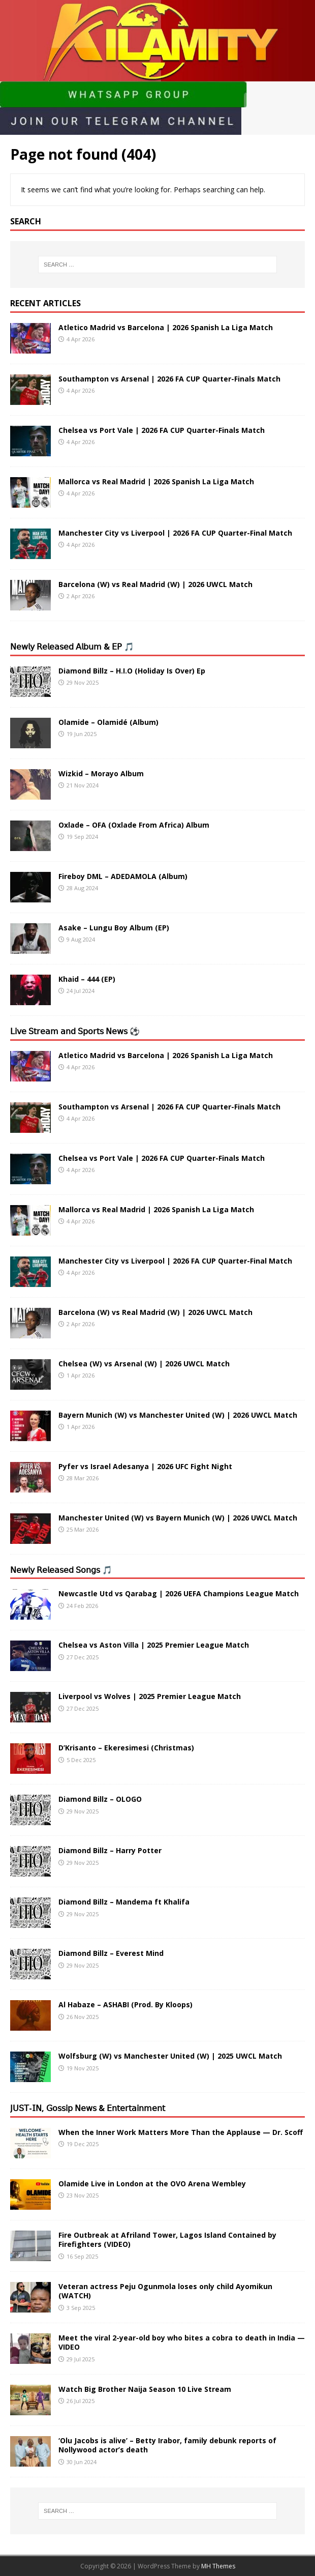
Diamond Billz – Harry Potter (110, 1850)
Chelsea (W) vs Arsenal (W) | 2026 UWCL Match (144, 1363)
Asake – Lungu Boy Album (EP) (113, 927)
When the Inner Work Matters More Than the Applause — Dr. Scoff (180, 2132)
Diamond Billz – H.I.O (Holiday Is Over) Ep (131, 671)
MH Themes (218, 2566)
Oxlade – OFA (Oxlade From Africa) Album (133, 825)
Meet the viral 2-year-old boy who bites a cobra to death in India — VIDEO (181, 2342)
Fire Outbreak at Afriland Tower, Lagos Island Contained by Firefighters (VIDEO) (167, 2239)
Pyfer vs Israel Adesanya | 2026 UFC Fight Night (145, 1466)
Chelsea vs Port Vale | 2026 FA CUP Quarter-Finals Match (161, 430)
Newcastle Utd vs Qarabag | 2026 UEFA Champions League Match (178, 1593)
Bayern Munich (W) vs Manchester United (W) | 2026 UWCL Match (177, 1415)
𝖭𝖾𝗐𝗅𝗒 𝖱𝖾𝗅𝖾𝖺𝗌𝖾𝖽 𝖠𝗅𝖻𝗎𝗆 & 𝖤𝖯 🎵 (72, 646)
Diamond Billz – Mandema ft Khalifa (124, 1902)
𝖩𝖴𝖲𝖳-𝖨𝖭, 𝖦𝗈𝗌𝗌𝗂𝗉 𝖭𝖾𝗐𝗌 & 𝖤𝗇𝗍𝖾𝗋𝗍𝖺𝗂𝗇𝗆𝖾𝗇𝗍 (87, 2108)
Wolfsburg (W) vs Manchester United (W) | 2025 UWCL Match (170, 2056)
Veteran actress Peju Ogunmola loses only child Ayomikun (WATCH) (165, 2290)
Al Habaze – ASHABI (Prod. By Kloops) (125, 2004)
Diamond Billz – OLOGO (100, 1799)
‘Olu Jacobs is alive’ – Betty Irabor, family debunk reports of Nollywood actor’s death (167, 2445)
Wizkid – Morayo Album (101, 773)
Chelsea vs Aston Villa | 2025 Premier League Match (153, 1645)
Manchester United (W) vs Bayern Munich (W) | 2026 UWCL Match (177, 1518)
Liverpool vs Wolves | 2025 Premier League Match (149, 1696)
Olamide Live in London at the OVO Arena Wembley (152, 2183)
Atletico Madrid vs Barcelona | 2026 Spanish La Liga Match (165, 327)
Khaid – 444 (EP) (86, 979)
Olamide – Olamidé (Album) (108, 722)
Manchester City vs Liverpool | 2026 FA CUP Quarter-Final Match (175, 533)
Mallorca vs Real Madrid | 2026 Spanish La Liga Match (156, 481)
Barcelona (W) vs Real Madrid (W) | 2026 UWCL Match (155, 584)
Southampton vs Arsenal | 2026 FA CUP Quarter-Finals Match (169, 379)
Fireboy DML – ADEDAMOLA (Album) (122, 876)
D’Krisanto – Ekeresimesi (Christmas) (126, 1747)
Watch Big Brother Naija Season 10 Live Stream (144, 2389)
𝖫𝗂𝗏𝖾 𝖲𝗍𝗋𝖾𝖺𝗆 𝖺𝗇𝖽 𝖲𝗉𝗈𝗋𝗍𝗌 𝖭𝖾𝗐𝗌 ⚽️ (75, 1031)
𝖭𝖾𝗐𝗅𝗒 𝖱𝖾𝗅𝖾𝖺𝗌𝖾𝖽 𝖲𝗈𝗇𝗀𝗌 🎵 (61, 1569)
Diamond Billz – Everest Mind (111, 1953)
